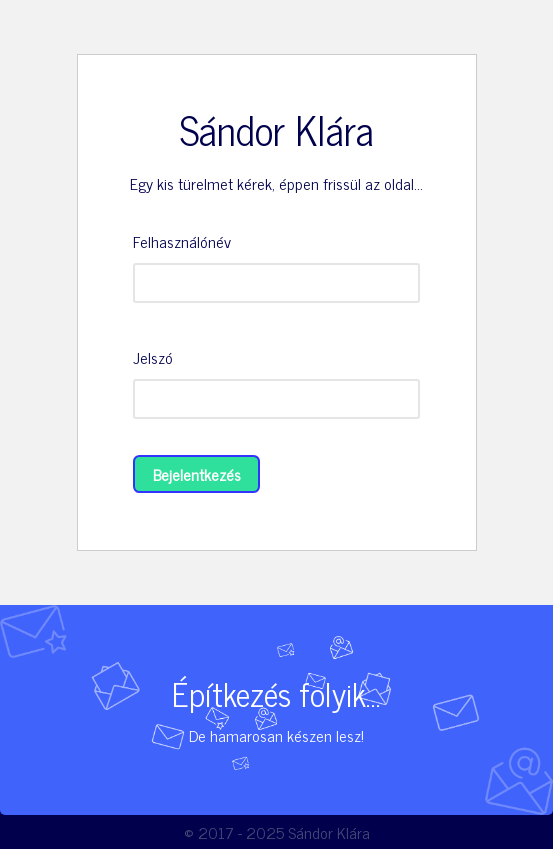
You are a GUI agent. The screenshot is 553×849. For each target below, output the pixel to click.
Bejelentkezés (197, 474)
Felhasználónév (182, 241)
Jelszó (153, 357)
